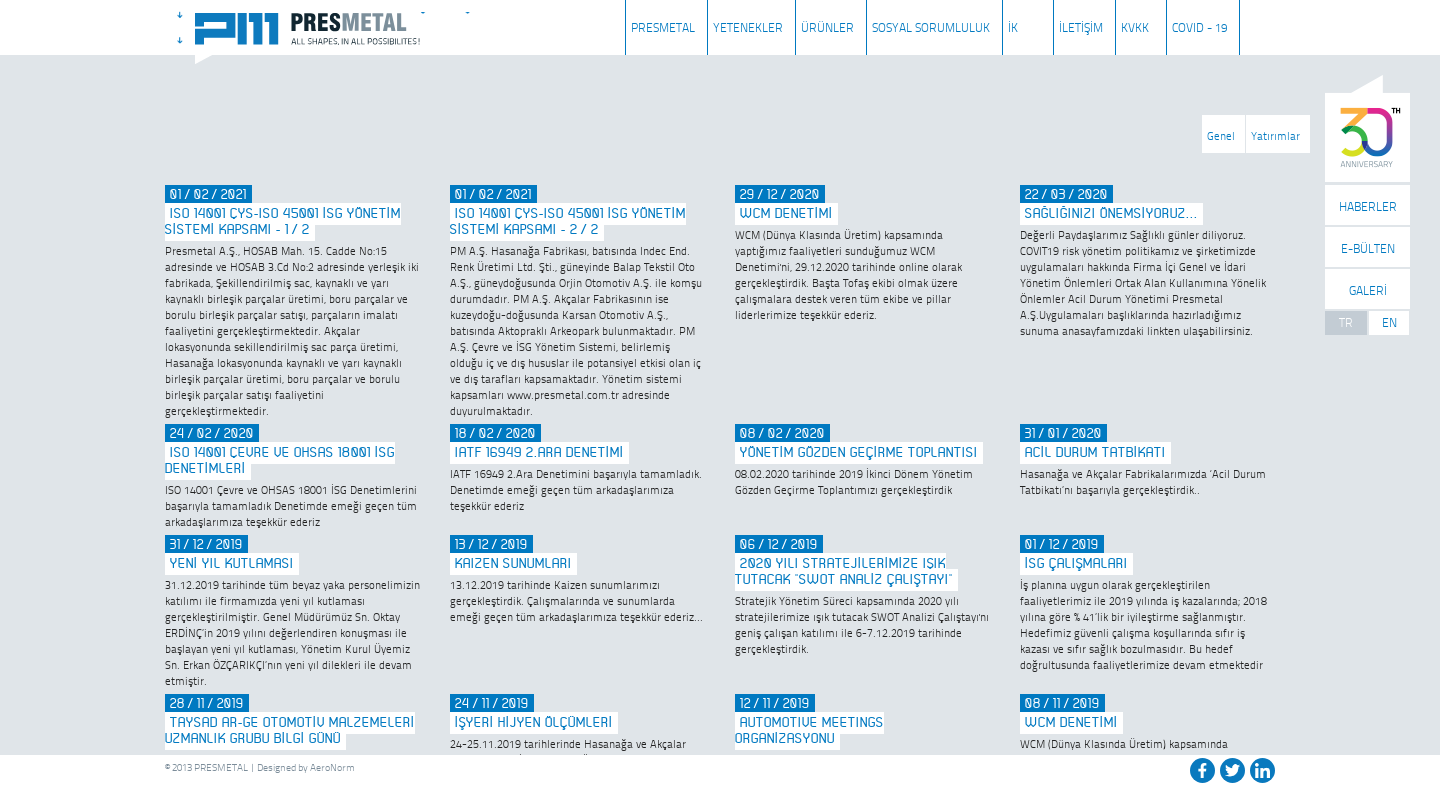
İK (1013, 27)
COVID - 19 (1199, 27)
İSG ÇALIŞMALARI (1076, 564)
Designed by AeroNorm (306, 767)
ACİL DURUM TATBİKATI (1095, 453)
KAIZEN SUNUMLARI (513, 564)
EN (1389, 322)
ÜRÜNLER (827, 27)
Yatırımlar (1275, 135)
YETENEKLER (748, 27)
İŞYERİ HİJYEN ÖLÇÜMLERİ (534, 723)
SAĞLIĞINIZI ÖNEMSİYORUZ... (1111, 214)
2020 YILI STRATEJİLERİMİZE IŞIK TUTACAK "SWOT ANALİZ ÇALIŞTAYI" (844, 572)
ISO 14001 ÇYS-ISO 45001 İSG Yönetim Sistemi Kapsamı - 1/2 (283, 222)
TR (1346, 322)
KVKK (1135, 27)
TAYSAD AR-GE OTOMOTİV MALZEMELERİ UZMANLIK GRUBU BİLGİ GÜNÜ (290, 731)
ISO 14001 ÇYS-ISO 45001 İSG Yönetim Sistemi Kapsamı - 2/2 (568, 222)
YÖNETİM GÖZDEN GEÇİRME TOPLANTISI (859, 453)
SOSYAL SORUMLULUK (931, 27)
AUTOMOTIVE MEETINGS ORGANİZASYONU (809, 731)
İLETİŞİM (1081, 27)
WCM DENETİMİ (786, 214)
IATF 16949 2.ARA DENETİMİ (539, 453)
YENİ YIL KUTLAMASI (232, 564)
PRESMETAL (663, 27)
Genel (1221, 135)
